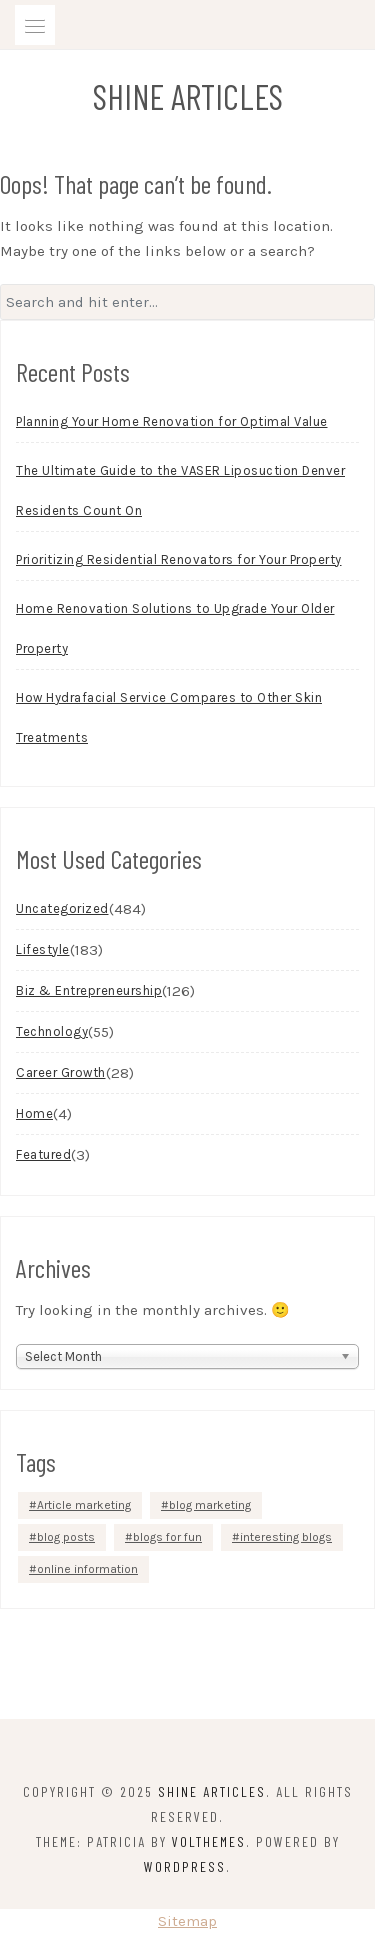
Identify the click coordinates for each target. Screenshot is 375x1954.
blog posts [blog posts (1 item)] (66, 1537)
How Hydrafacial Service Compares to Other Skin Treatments (169, 717)
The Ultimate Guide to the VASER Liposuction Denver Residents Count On (180, 490)
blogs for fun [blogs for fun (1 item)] (167, 1537)
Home (34, 1113)
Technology (52, 1031)
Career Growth (61, 1072)
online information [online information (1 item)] (87, 1569)
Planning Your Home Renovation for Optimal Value (172, 421)
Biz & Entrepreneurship (89, 990)
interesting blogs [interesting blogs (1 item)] (286, 1537)
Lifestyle (43, 949)
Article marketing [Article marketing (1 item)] (84, 1505)
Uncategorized (62, 908)
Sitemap (187, 1921)
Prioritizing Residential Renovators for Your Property (179, 559)
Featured (43, 1154)
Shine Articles (188, 96)
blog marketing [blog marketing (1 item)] (210, 1505)
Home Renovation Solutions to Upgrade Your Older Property (175, 628)
